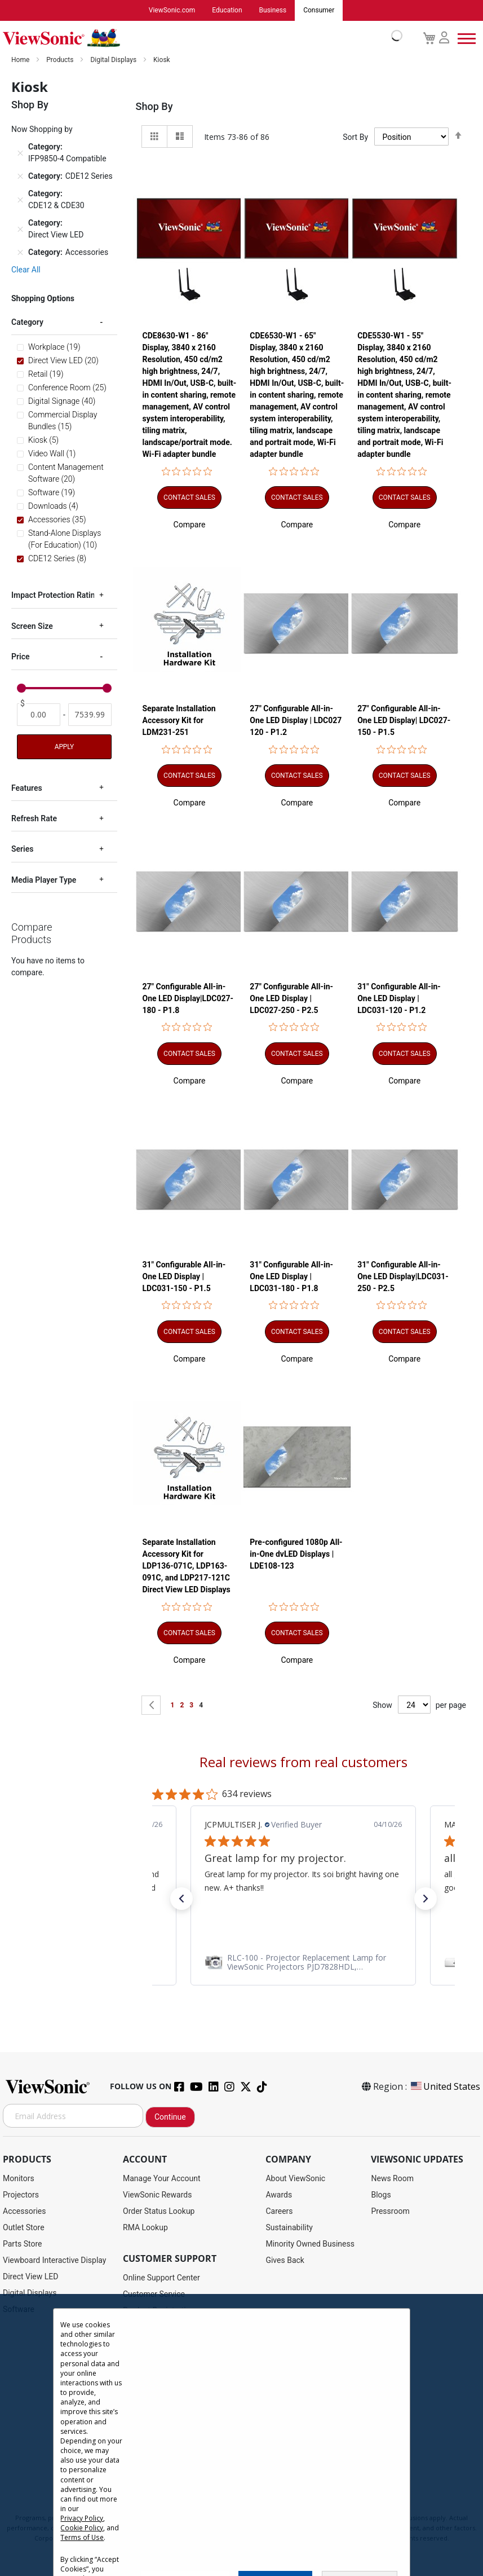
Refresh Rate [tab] (34, 819)
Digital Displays (114, 60)
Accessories (24, 2211)
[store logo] (200, 38)
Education (227, 11)
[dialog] (241, 2435)
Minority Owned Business (310, 2244)
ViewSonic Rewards (157, 2195)
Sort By (355, 137)
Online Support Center (161, 2278)
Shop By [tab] (154, 107)
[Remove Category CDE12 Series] (20, 177)
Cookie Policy (81, 2528)
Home (21, 60)
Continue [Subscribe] (170, 2117)
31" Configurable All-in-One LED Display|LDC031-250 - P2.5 (403, 1276)
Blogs (381, 2195)
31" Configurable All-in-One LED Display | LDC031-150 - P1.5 (184, 1276)
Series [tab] (22, 849)
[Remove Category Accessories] (20, 253)
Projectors (21, 2195)
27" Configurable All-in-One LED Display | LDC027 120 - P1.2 (296, 720)
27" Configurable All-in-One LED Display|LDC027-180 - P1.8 (188, 999)
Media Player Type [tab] (43, 880)
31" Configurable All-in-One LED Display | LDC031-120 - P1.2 (399, 999)
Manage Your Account (162, 2178)
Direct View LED (30, 2277)
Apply (64, 747)
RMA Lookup (145, 2227)
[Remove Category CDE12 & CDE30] (20, 200)
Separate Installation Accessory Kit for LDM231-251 (179, 720)
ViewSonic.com (172, 11)
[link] (222, 1963)
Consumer (318, 11)
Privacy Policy (81, 2518)
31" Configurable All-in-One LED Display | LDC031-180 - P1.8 (291, 1276)
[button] (190, 525)
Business (273, 11)
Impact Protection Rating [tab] (55, 595)
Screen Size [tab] (32, 626)
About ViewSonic (295, 2178)
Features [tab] (26, 788)
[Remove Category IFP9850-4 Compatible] (20, 153)
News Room (392, 2178)
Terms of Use (81, 2537)
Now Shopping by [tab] (42, 129)
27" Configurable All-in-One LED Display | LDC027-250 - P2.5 (291, 999)
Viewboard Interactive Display (54, 2260)
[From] (38, 715)
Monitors (18, 2178)
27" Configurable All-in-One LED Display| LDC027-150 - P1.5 (403, 720)
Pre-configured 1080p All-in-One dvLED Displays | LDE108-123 (296, 1554)
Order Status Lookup (158, 2211)
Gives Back (284, 2260)
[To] (90, 715)
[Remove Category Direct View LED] (20, 229)
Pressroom (390, 2211)
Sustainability (288, 2227)
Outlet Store (24, 2227)
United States (444, 2087)
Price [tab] (20, 657)
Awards (278, 2195)
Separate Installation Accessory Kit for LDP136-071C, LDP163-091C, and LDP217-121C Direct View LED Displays (187, 1566)
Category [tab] (27, 322)
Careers (279, 2211)
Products (60, 60)
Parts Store (22, 2244)
